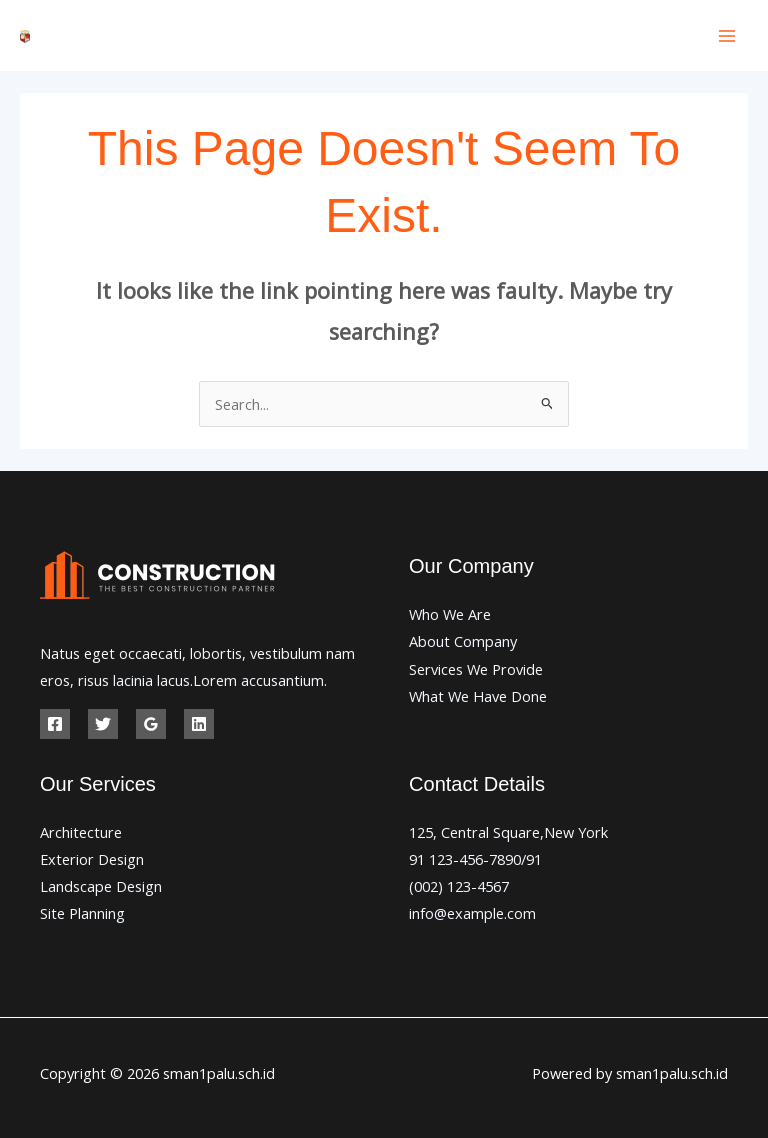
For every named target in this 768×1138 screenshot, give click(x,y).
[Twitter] (103, 724)
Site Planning (82, 913)
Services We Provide (476, 669)
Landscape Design (101, 886)
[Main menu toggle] (727, 36)
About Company (463, 641)
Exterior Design (92, 859)
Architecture (81, 832)
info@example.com (472, 913)
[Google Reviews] (151, 724)
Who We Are (450, 614)
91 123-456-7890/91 (475, 859)
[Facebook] (55, 724)
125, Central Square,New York (508, 832)
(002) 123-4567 (459, 886)
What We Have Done (478, 696)
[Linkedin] (199, 724)
